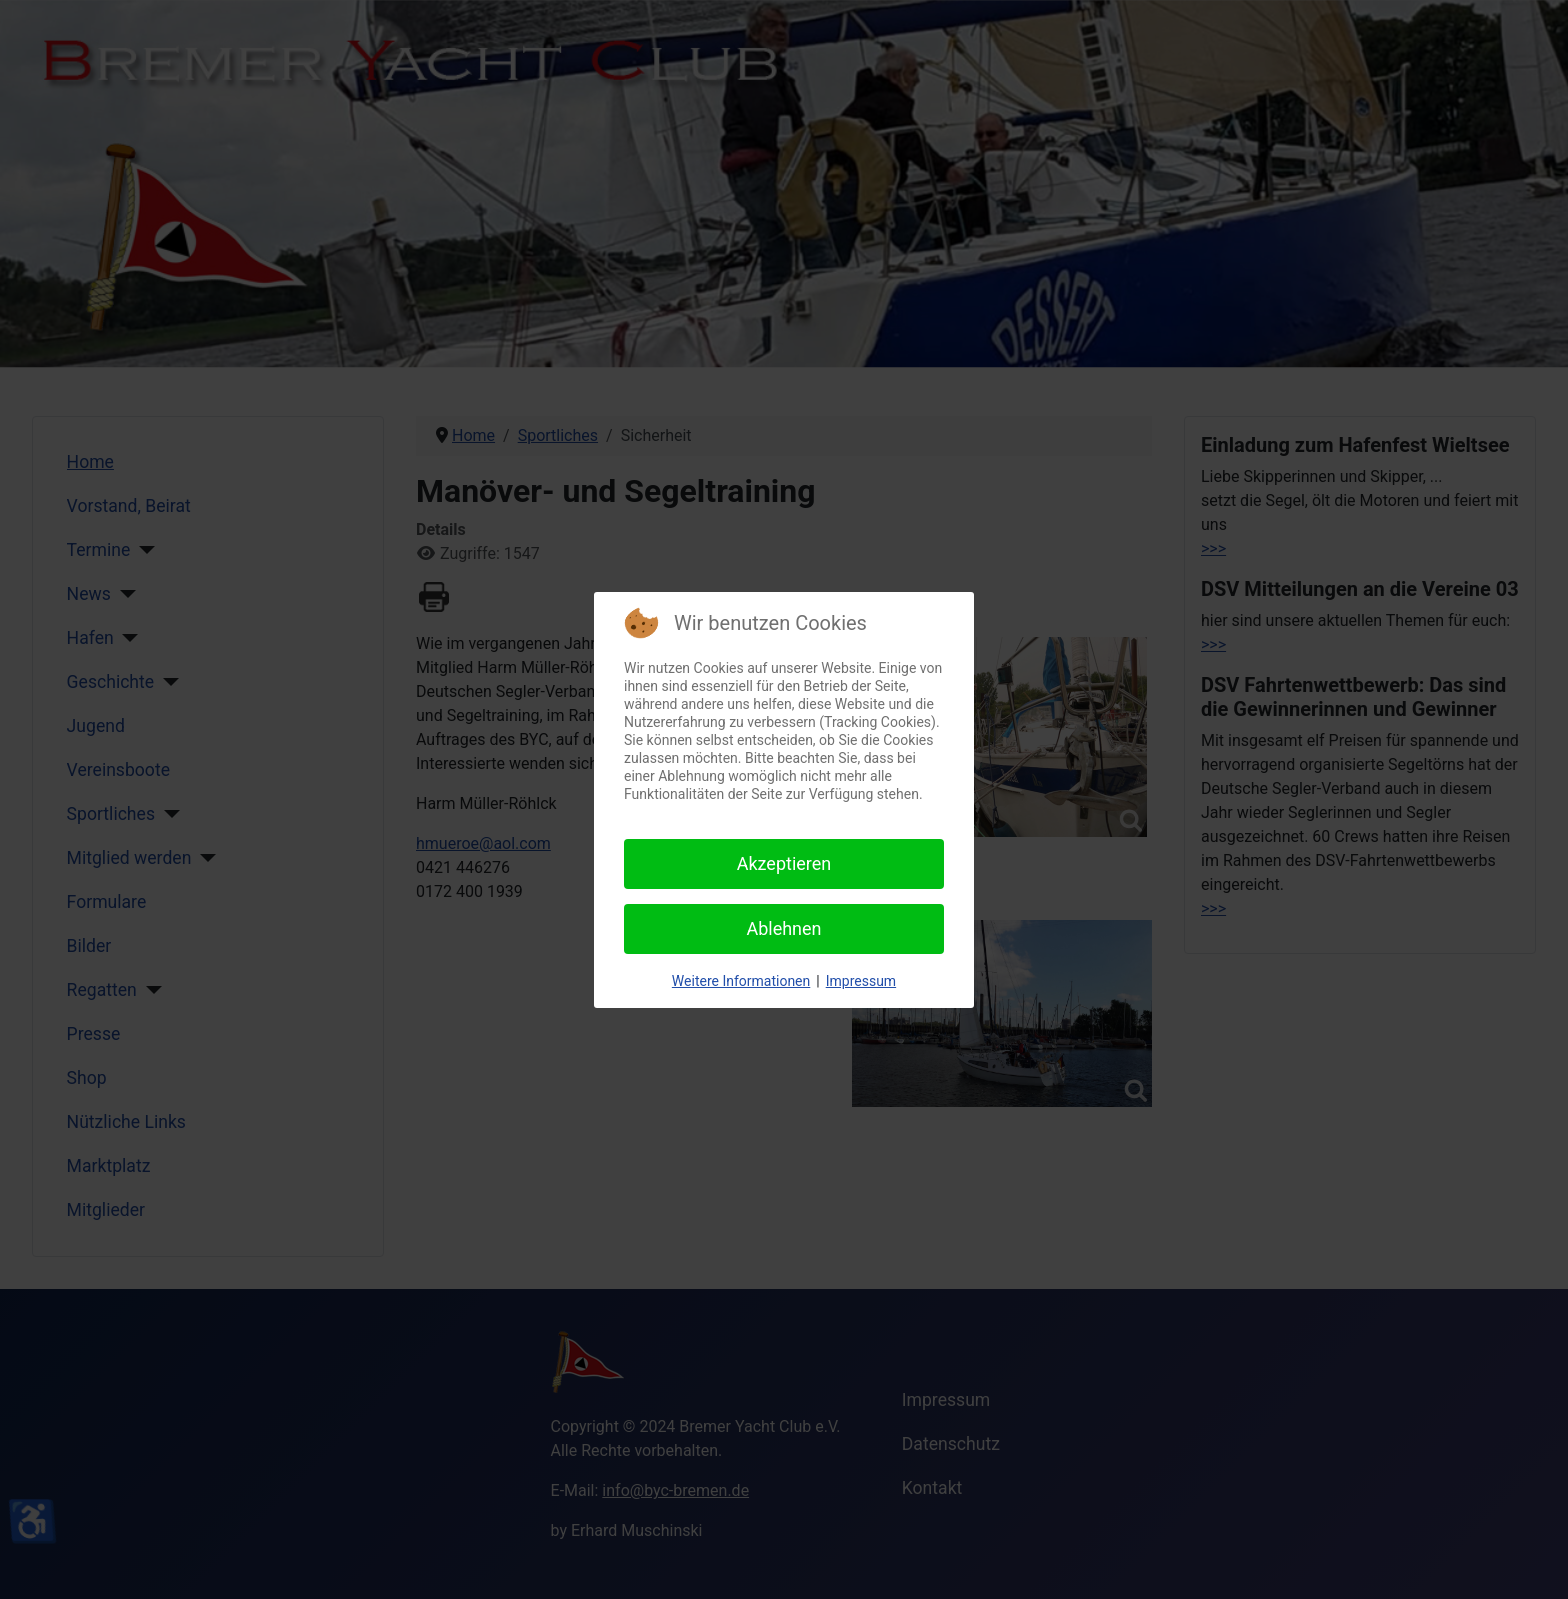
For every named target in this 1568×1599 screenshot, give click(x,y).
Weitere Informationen (741, 981)
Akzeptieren (784, 863)
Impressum (861, 981)
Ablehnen (783, 928)
